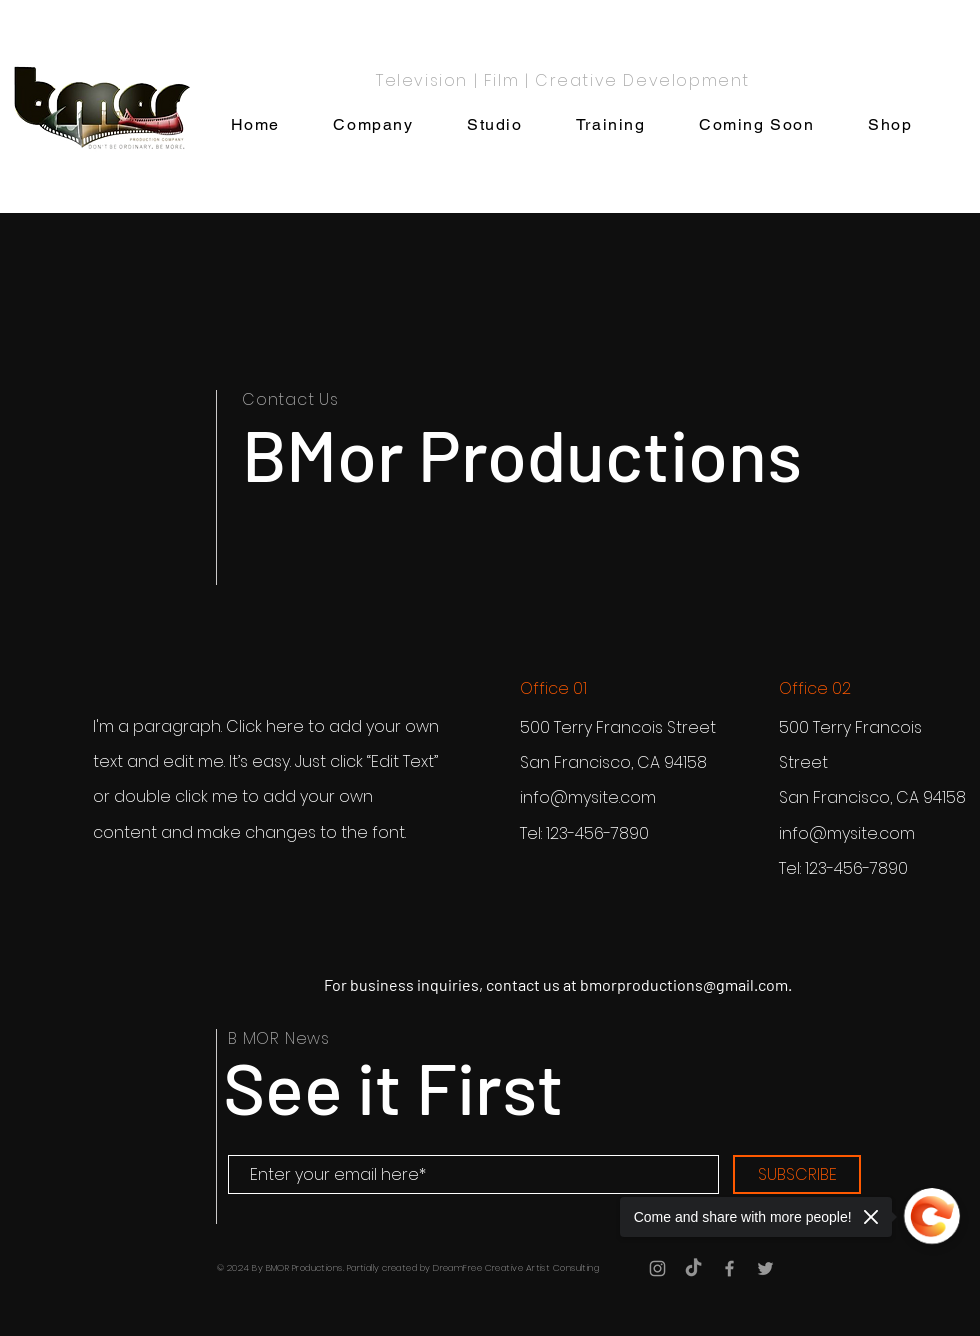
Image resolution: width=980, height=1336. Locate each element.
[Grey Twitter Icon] (765, 1268)
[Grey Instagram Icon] (657, 1268)
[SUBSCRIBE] (797, 1174)
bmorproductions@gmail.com (684, 984)
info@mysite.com (588, 797)
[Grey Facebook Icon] (729, 1268)
